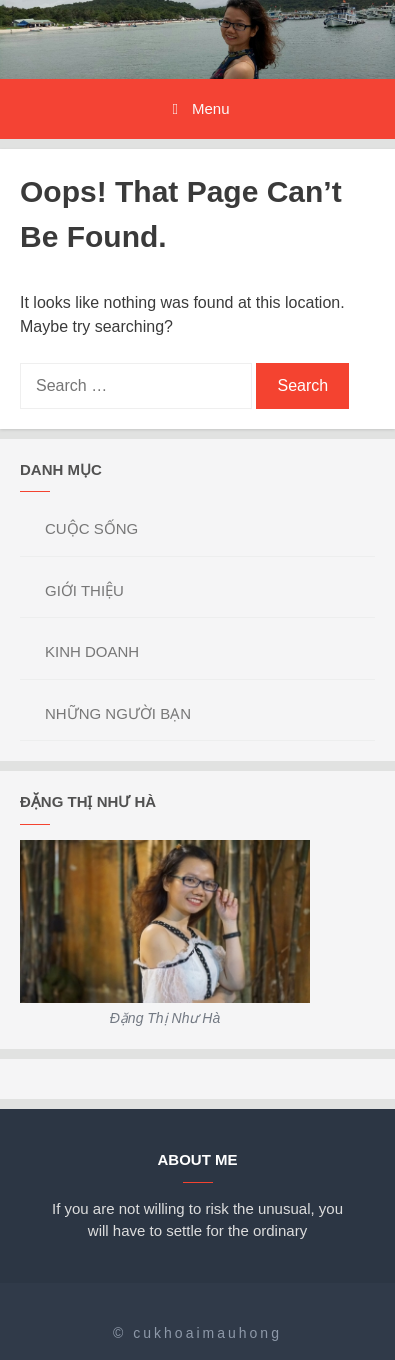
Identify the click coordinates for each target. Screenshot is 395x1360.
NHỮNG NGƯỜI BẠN (118, 713)
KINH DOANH (92, 651)
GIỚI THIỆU (84, 590)
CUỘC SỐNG (91, 528)
